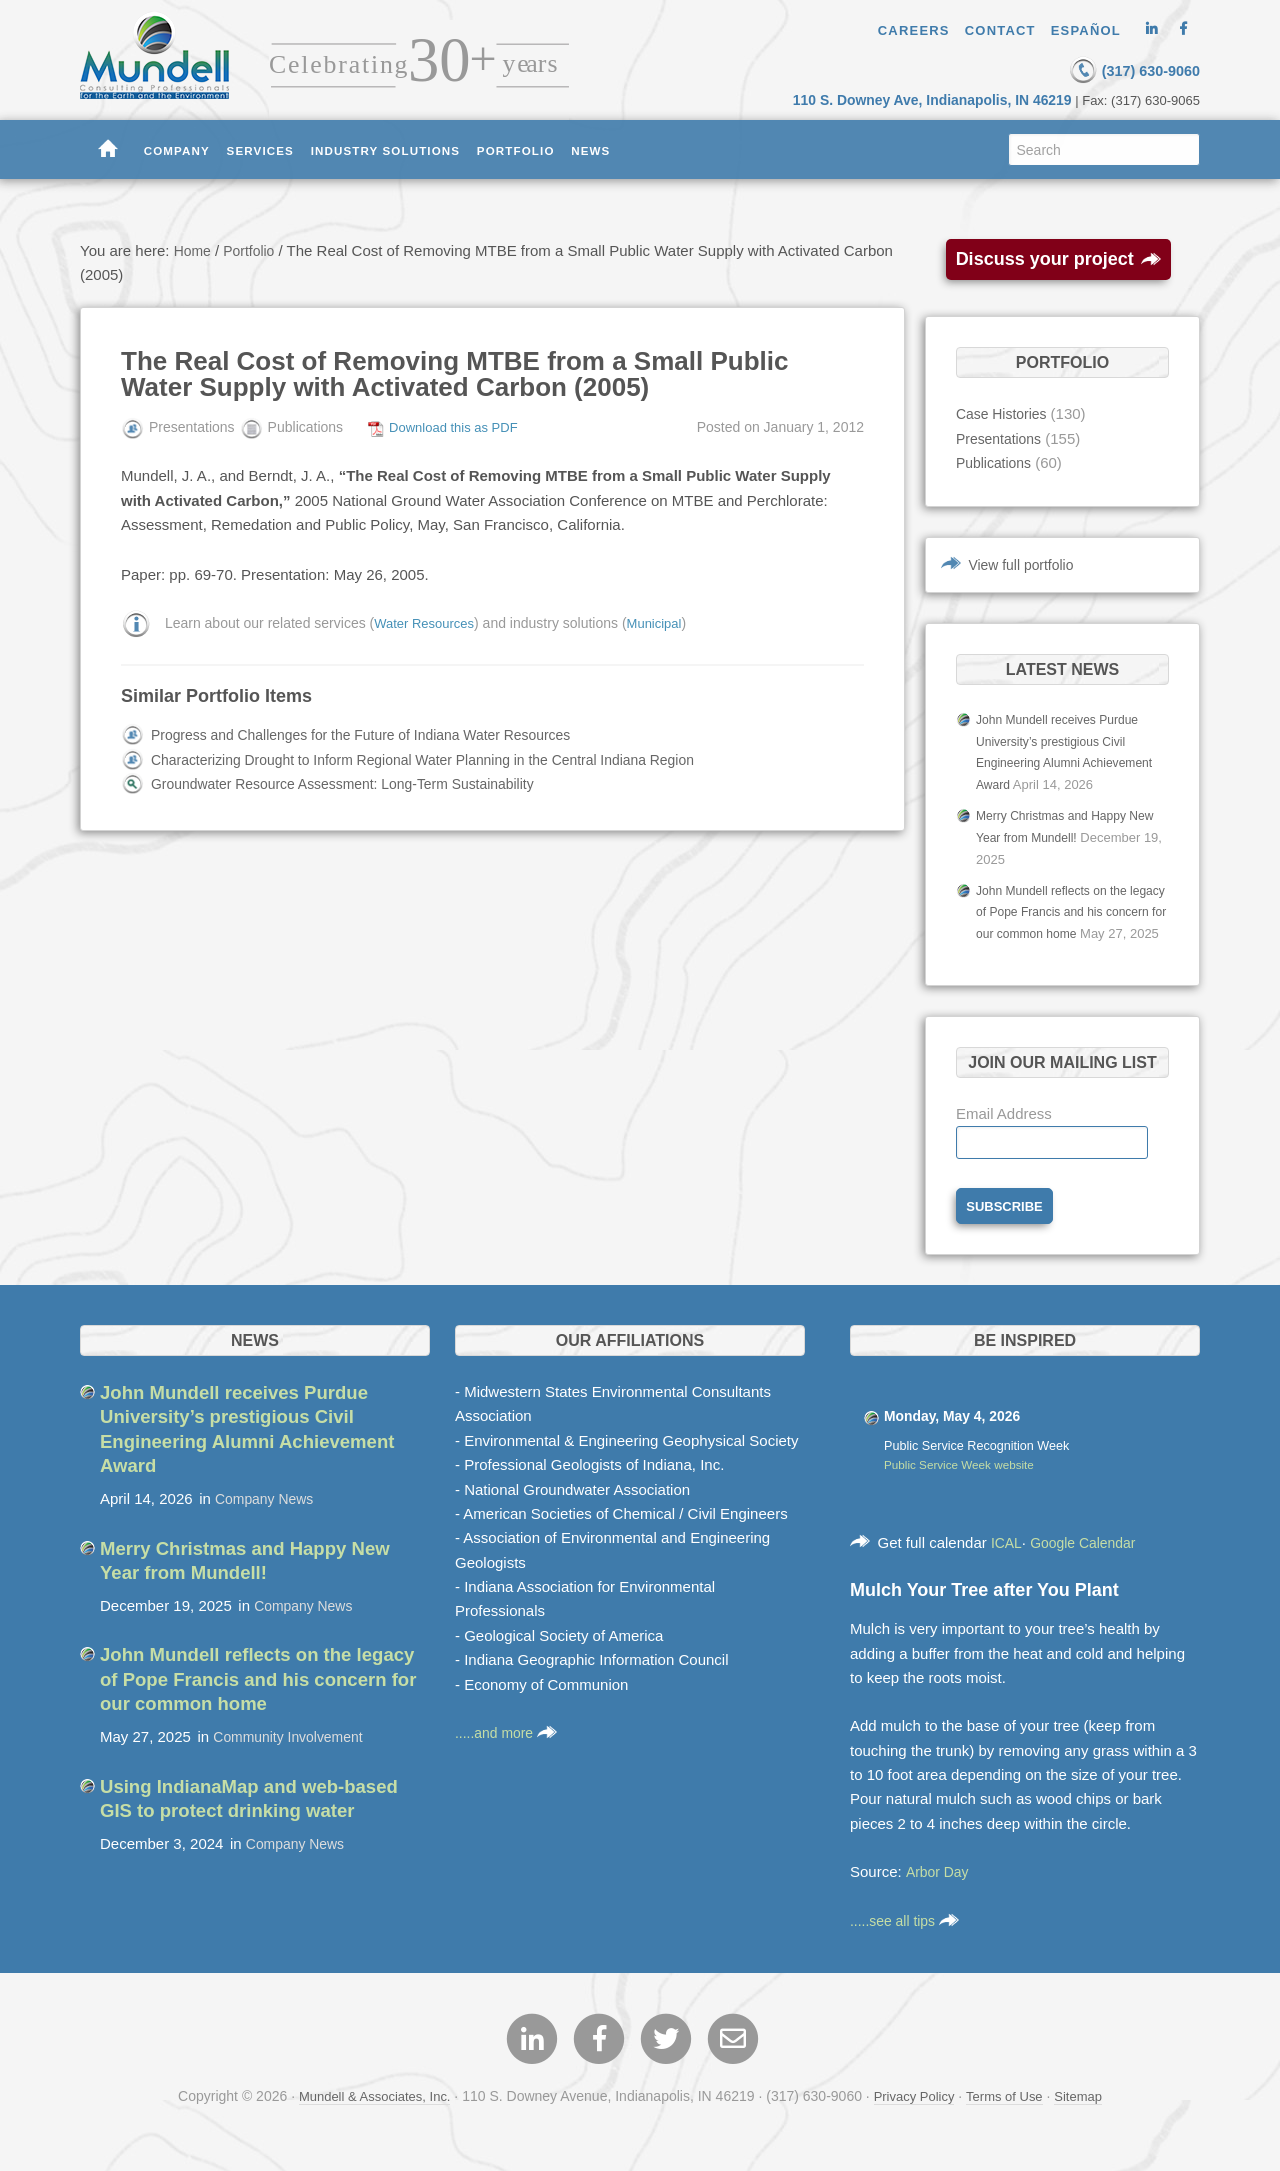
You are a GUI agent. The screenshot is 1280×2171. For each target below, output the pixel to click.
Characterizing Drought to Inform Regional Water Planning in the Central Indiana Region (444, 758)
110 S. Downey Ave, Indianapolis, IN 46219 (947, 98)
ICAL (1007, 1561)
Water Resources (428, 621)
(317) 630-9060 (1105, 68)
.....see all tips (908, 1939)
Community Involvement (293, 1753)
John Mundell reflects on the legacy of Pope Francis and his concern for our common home (1065, 907)
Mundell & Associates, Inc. (366, 2119)
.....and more (509, 1751)
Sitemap (1089, 2119)
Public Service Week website (964, 1484)
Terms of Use (1011, 2119)
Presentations (1002, 437)
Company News (268, 1516)
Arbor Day (939, 1890)
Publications (996, 461)
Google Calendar (1089, 1561)
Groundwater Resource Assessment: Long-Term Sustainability (357, 782)
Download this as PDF (458, 426)
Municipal (663, 621)
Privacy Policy (915, 2119)
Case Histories (1005, 412)
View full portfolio (1025, 562)
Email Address (1004, 1129)
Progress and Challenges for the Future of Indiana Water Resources (377, 733)
